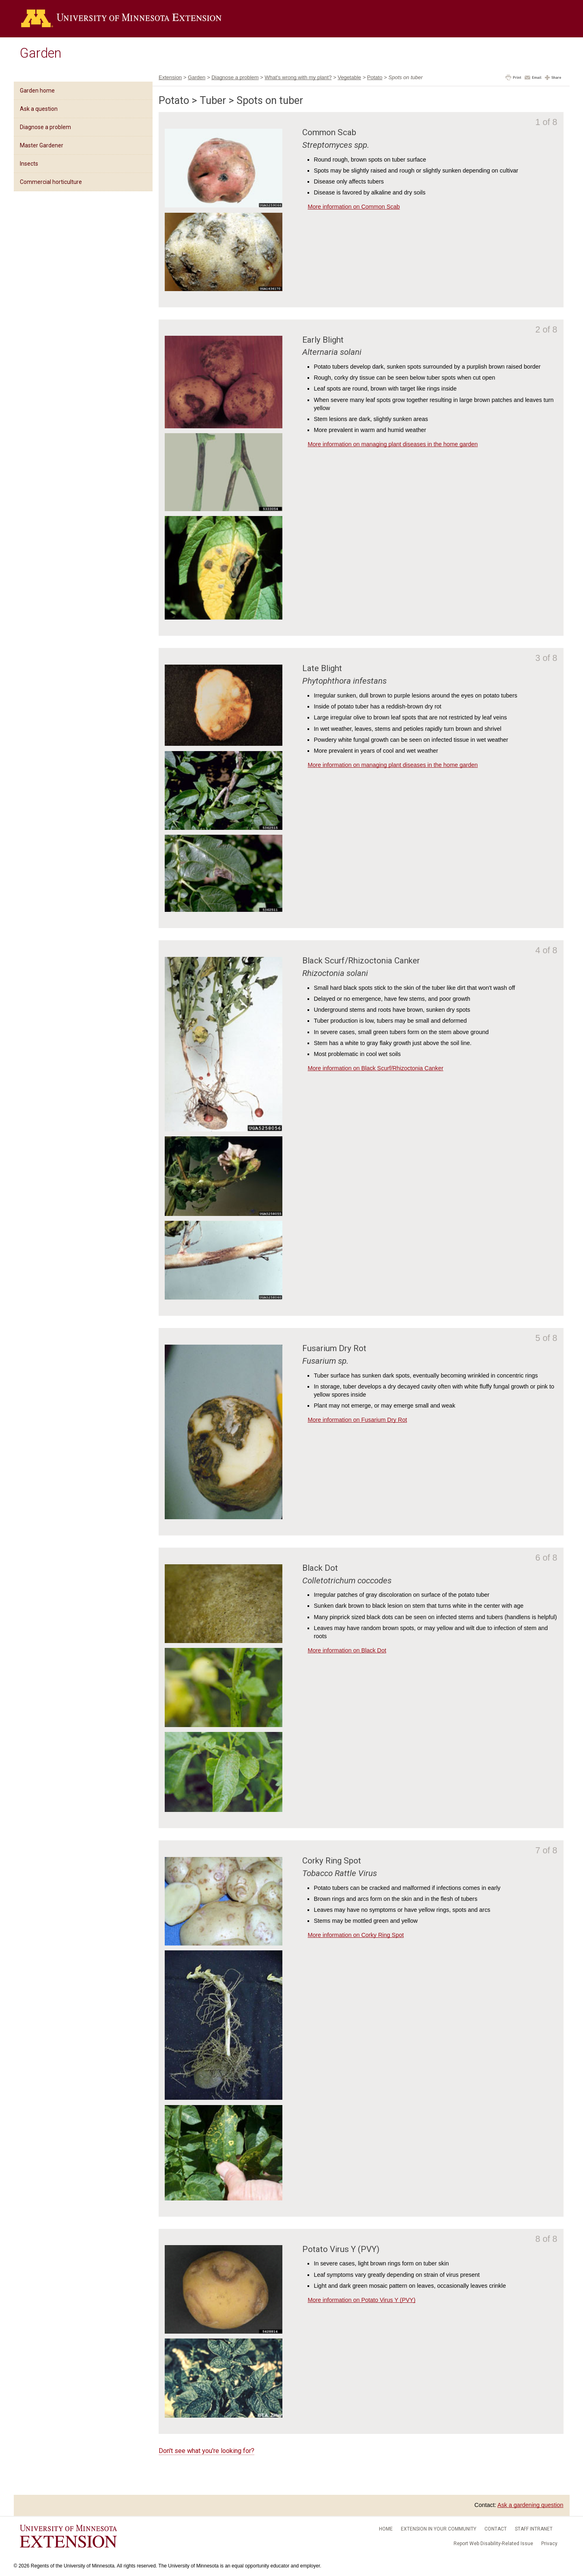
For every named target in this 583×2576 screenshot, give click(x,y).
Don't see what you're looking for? (206, 2451)
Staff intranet (534, 2529)
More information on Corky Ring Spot (356, 1935)
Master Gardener (41, 145)
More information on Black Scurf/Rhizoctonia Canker (375, 1068)
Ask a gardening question (530, 2505)
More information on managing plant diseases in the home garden (393, 444)
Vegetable (349, 77)
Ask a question (39, 109)
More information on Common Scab (354, 206)
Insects (29, 163)
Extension (170, 77)
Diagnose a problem (45, 127)
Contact (495, 2529)
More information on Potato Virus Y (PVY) (361, 2300)
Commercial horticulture (51, 182)
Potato (375, 77)
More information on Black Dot (347, 1650)
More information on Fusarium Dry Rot (357, 1419)
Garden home (37, 90)
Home (386, 2529)
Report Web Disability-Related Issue (493, 2543)
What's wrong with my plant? (298, 77)
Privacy (549, 2543)
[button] (513, 78)
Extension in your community (438, 2529)
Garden (40, 53)
